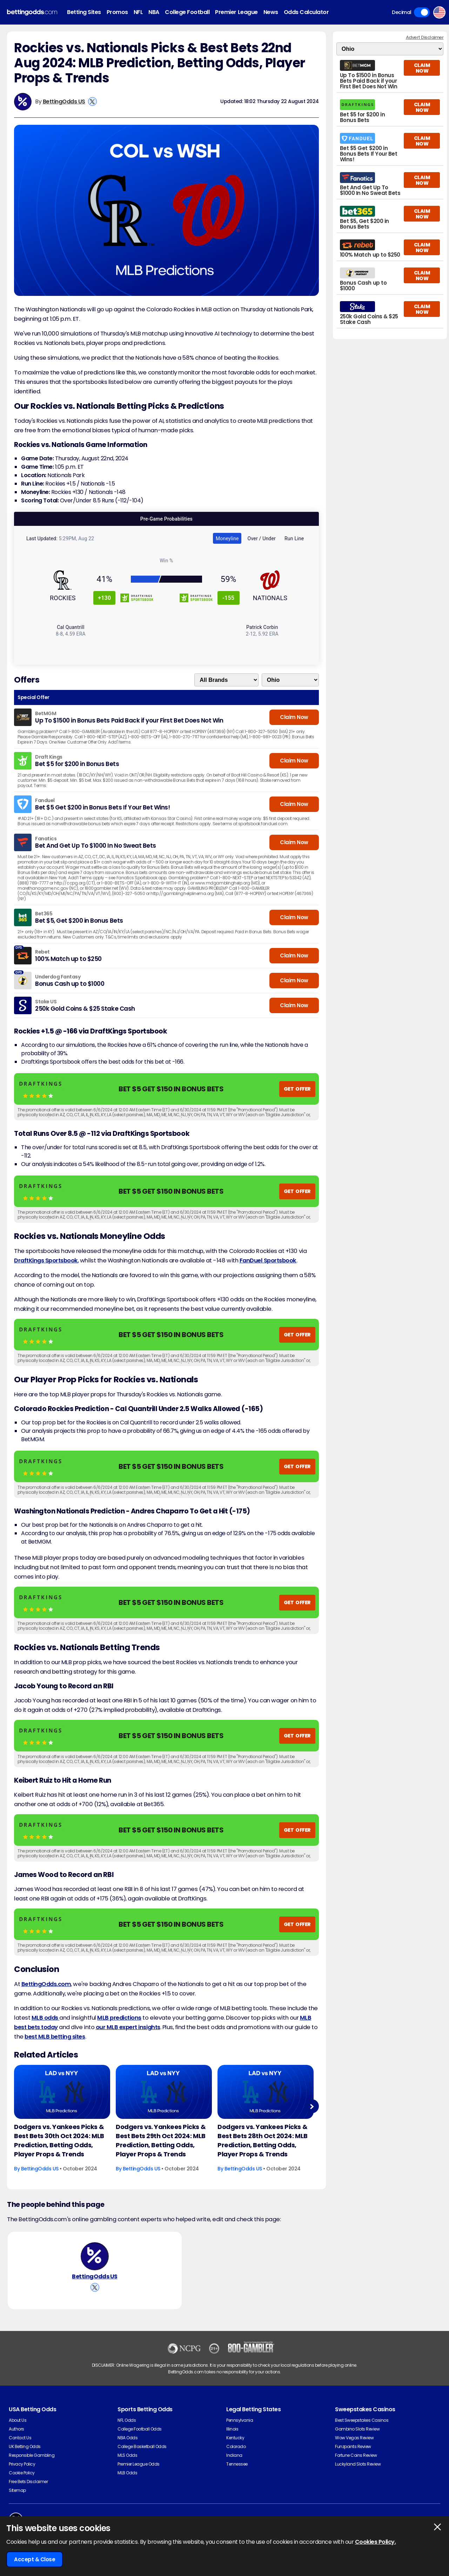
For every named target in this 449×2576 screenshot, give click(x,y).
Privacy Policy (22, 2464)
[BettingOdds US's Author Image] (95, 2256)
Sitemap (17, 2490)
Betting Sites (84, 12)
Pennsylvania (239, 2420)
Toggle (422, 12)
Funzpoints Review (353, 2446)
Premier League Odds (139, 2464)
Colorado (236, 2446)
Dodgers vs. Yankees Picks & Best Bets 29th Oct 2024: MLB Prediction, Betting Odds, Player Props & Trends (161, 2140)
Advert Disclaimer (425, 37)
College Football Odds (140, 2429)
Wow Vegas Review (354, 2438)
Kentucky (235, 2438)
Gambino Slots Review (357, 2429)
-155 (228, 598)
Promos (117, 12)
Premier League (236, 12)
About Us (17, 2420)
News (270, 12)
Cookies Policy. (375, 2542)
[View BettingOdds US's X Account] (92, 101)
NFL (138, 12)
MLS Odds (127, 2455)
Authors (16, 2429)
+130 (104, 598)
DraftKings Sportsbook (46, 1260)
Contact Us (20, 2438)
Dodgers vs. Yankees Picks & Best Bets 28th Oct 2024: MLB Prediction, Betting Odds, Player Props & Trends (262, 2140)
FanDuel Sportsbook (268, 1260)
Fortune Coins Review (356, 2455)
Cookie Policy (22, 2473)
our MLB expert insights (128, 2027)
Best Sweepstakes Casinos (361, 2420)
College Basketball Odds (142, 2446)
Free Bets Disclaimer (28, 2482)
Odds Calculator (306, 12)
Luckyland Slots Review (358, 2464)
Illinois (232, 2429)
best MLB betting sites (55, 2037)
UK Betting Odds (25, 2446)
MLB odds (46, 2018)
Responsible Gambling (31, 2455)
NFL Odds (127, 2420)
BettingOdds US (64, 101)
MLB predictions (119, 2018)
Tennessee (237, 2464)
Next (311, 2106)
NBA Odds (128, 2438)
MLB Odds (127, 2473)
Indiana (234, 2455)
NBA (153, 12)
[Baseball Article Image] (62, 2092)
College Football (187, 12)
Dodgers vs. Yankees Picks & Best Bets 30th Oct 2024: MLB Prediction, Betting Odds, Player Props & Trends (59, 2140)
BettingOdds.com (46, 1984)
